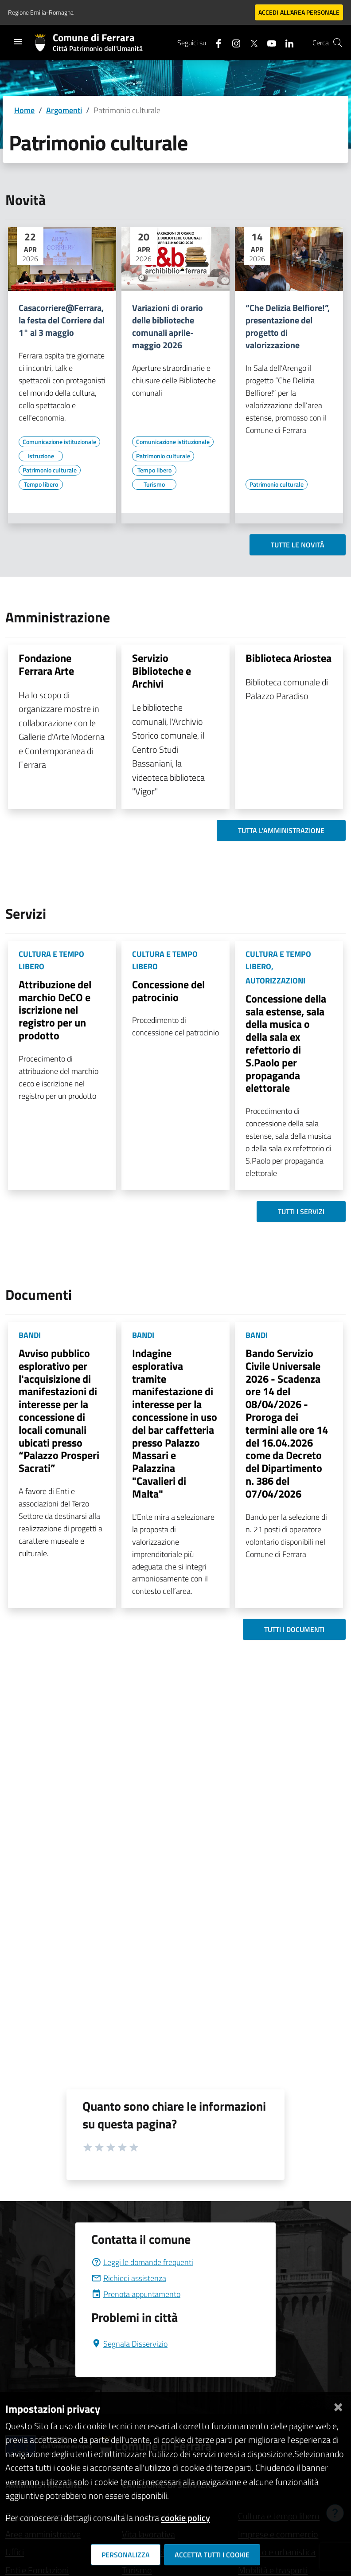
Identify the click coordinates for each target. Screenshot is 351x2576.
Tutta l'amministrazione (281, 830)
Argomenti (64, 110)
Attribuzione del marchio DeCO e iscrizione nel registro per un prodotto (55, 1009)
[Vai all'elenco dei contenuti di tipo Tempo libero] (41, 484)
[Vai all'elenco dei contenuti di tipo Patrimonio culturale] (50, 470)
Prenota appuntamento (135, 2294)
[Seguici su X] (250, 42)
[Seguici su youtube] (268, 42)
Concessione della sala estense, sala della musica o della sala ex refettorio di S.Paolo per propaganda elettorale (286, 1043)
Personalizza (125, 2554)
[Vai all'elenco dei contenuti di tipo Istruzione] (41, 456)
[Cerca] (337, 42)
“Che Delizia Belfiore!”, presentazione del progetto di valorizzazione (288, 326)
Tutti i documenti (294, 1629)
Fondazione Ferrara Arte (46, 664)
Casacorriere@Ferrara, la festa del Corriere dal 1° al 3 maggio (62, 320)
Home (24, 110)
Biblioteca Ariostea (289, 658)
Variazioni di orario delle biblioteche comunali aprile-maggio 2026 (167, 326)
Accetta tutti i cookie (212, 2554)
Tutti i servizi (301, 1211)
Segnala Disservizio (129, 2344)
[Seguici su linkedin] (286, 42)
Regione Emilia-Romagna (41, 12)
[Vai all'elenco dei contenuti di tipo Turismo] (154, 484)
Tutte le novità (297, 544)
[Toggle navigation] (17, 41)
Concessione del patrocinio (168, 990)
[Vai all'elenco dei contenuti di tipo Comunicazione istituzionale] (59, 442)
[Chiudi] (338, 2405)
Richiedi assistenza (128, 2278)
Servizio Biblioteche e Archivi (161, 671)
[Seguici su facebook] (215, 42)
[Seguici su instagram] (233, 42)
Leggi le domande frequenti (142, 2262)
